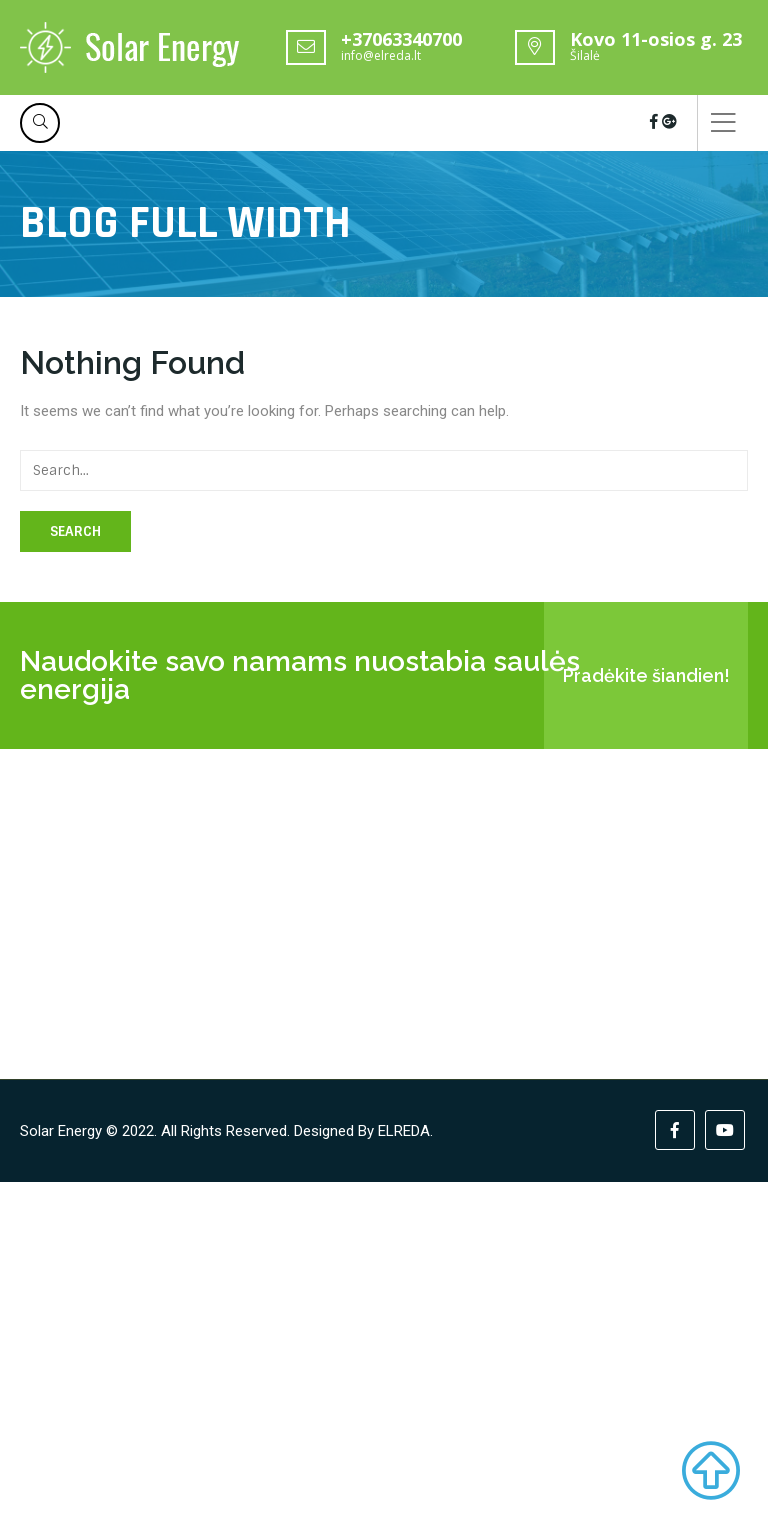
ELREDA (404, 1131)
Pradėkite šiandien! (646, 675)
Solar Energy (61, 1131)
